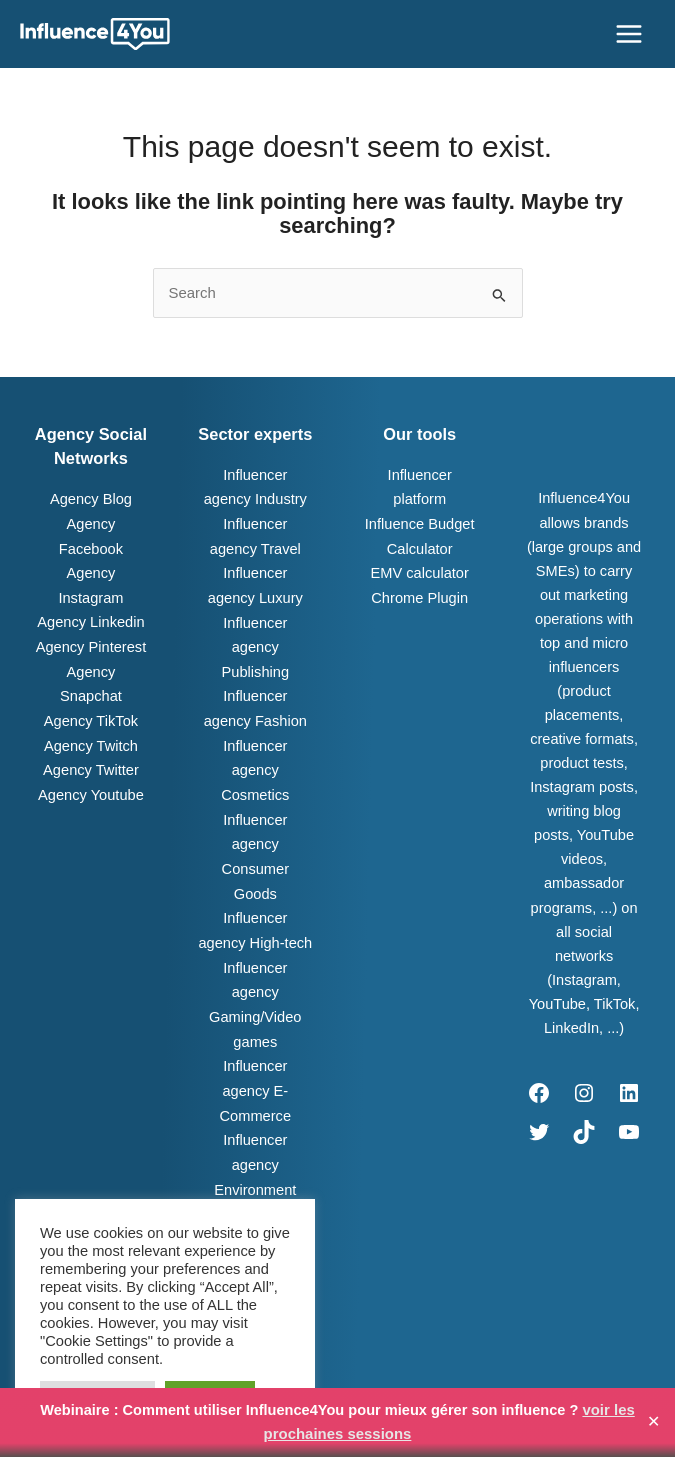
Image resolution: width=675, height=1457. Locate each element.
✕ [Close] (653, 1423)
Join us (502, 1367)
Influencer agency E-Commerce (255, 1051)
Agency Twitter (90, 739)
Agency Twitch (91, 715)
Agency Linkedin (90, 619)
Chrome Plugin (419, 594)
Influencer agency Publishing (255, 642)
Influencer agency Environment (255, 1124)
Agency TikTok (91, 691)
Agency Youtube (90, 763)
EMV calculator (420, 570)
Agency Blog (91, 499)
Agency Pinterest (91, 643)
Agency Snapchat (91, 667)
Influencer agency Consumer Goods (255, 835)
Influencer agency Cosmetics (255, 763)
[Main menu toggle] (629, 34)
